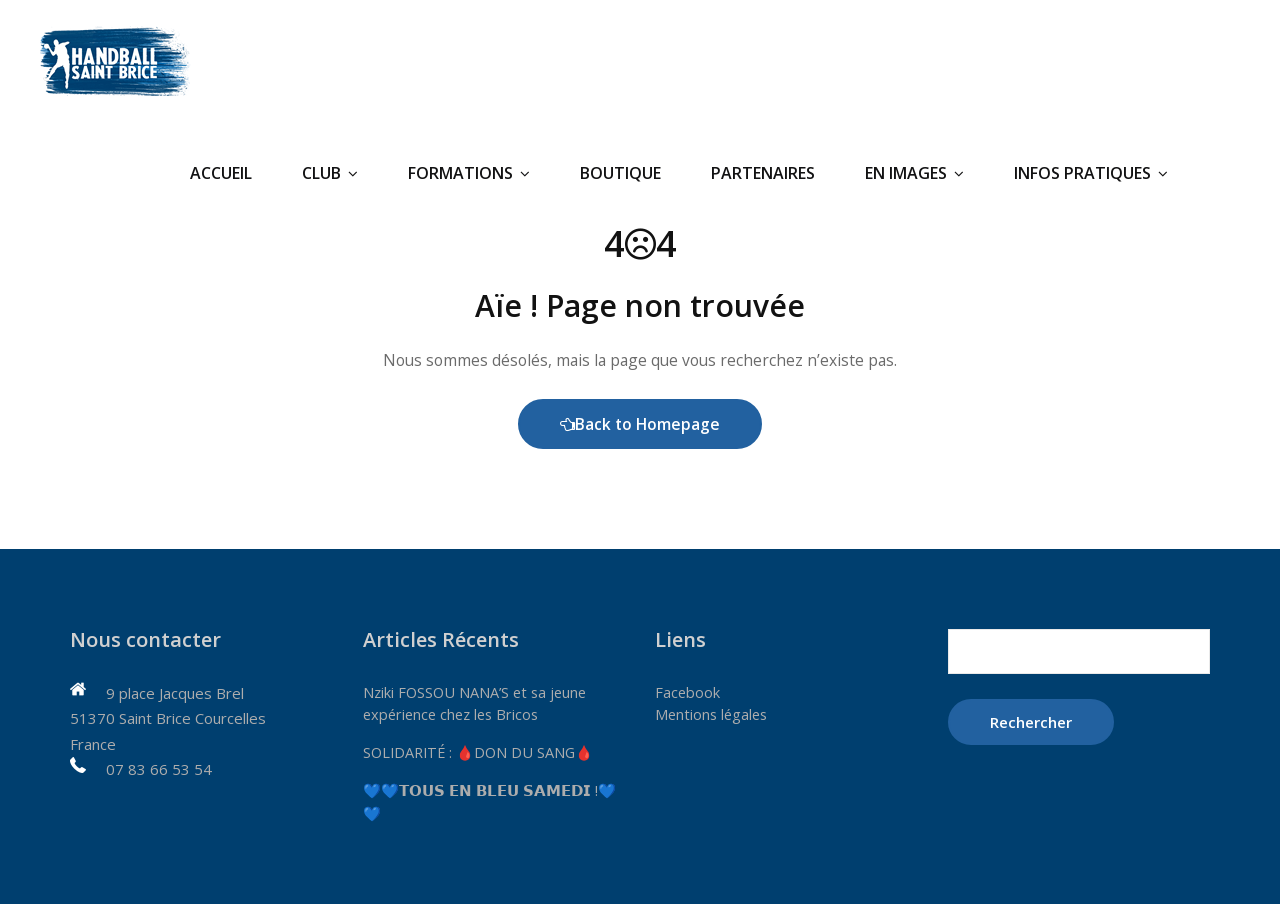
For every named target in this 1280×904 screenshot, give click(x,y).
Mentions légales (713, 715)
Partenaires (763, 173)
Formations (469, 173)
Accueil (221, 173)
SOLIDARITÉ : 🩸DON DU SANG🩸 (482, 752)
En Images (914, 173)
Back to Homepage (640, 424)
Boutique (620, 173)
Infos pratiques (1091, 173)
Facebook (688, 692)
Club (330, 173)
